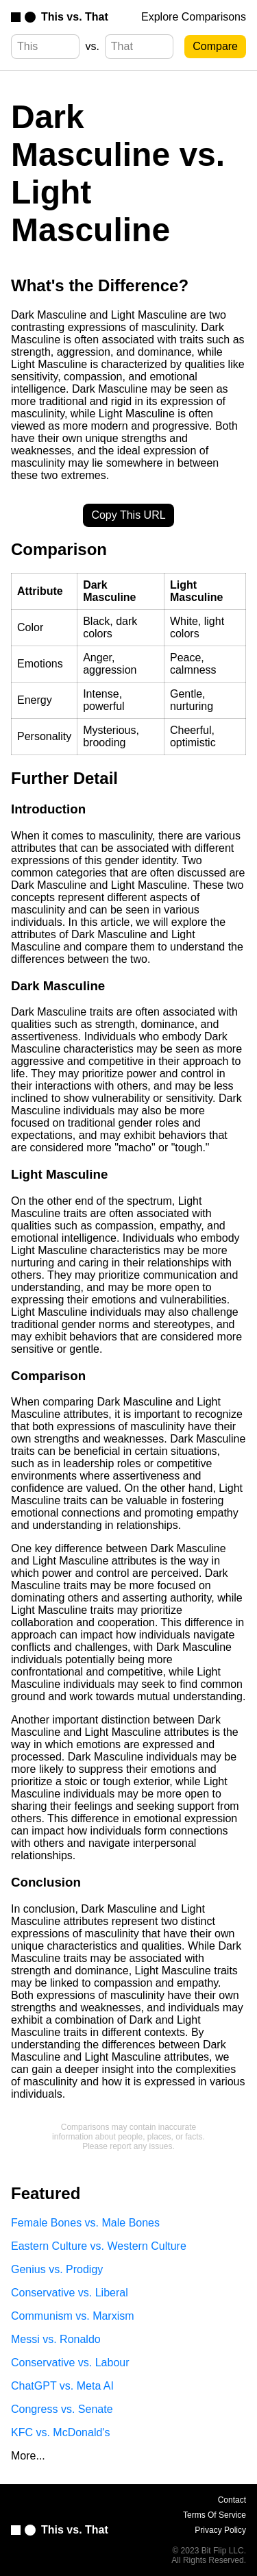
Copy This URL (128, 515)
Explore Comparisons (193, 17)
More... (28, 2456)
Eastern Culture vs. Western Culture (98, 2246)
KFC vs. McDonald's (60, 2432)
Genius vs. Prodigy (57, 2269)
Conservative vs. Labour (70, 2362)
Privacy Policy (220, 2530)
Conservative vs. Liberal (69, 2292)
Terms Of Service (214, 2515)
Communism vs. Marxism (72, 2316)
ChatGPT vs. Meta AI (62, 2386)
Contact (232, 2500)
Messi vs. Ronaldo (56, 2339)
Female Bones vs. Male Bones (85, 2223)
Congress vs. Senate (62, 2409)
